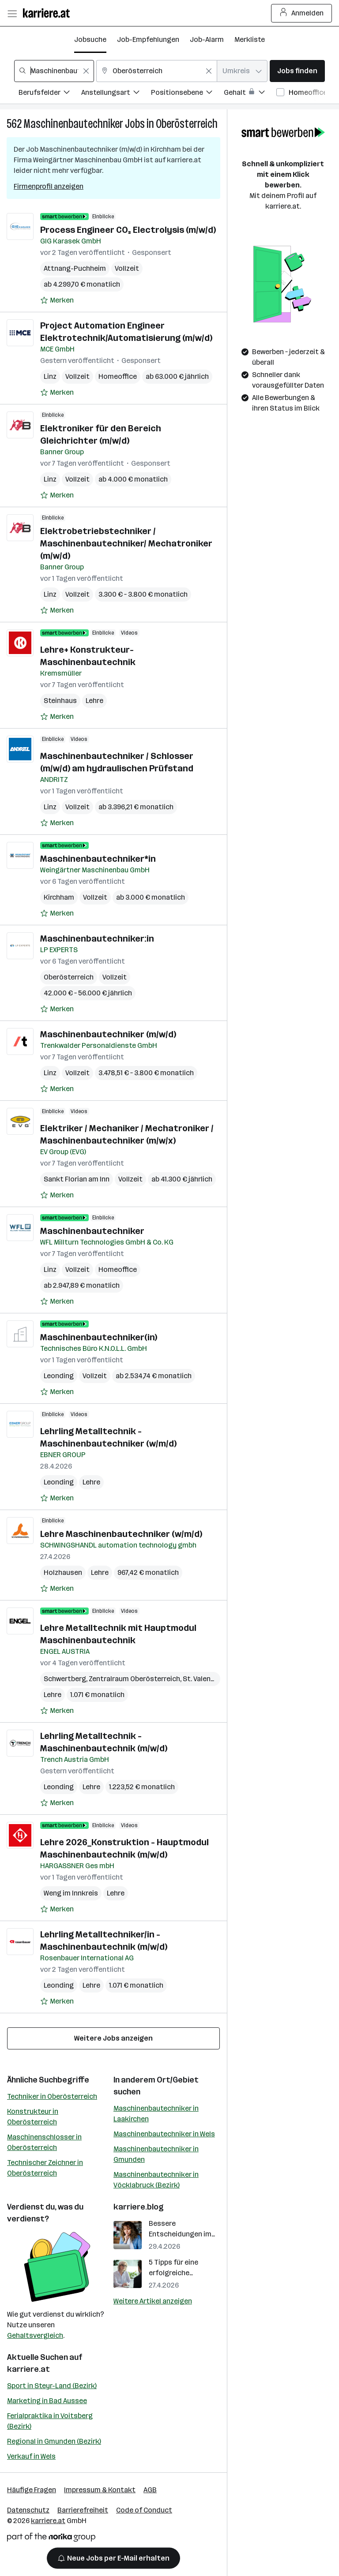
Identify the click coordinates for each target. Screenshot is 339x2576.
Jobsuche (90, 39)
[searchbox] (54, 71)
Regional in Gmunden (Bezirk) (54, 2441)
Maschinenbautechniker (73, 123)
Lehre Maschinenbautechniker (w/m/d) (121, 1534)
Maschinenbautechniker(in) (98, 1337)
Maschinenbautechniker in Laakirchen (156, 2113)
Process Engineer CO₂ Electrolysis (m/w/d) (128, 229)
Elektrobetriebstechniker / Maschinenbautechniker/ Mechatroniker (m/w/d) (126, 543)
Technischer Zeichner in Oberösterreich (45, 2167)
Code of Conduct (144, 2510)
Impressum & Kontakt (100, 2490)
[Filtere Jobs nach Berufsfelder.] (50, 94)
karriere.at (28, 2369)
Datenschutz (28, 2510)
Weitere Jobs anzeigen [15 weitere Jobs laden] (113, 2038)
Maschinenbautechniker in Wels (164, 2134)
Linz (50, 376)
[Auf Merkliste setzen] (57, 300)
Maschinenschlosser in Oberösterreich (44, 2142)
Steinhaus (60, 700)
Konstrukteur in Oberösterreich (32, 2116)
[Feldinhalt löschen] (86, 71)
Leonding (59, 1376)
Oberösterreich (187, 123)
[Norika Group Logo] (51, 2539)
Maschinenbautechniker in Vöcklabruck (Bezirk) (156, 2179)
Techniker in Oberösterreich (52, 2096)
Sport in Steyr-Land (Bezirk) (52, 2386)
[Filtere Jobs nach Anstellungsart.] (116, 94)
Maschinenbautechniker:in (97, 938)
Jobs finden (297, 71)
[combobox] (54, 71)
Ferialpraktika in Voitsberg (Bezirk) (50, 2420)
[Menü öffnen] (12, 13)
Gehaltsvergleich (35, 2335)
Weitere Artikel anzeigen (152, 2301)
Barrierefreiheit (82, 2510)
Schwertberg (65, 1679)
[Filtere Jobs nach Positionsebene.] (187, 94)
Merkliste (249, 39)
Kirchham (59, 897)
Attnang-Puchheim (75, 268)
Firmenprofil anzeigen (48, 186)
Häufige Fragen (31, 2490)
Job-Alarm (207, 39)
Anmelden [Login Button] (302, 13)
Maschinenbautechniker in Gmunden (156, 2154)
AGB (150, 2490)
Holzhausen (63, 1572)
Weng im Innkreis (71, 1893)
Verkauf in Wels (31, 2456)
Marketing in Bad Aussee (47, 2401)
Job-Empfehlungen (148, 39)
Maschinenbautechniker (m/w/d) (108, 1034)
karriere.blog (138, 2207)
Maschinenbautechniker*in (98, 858)
